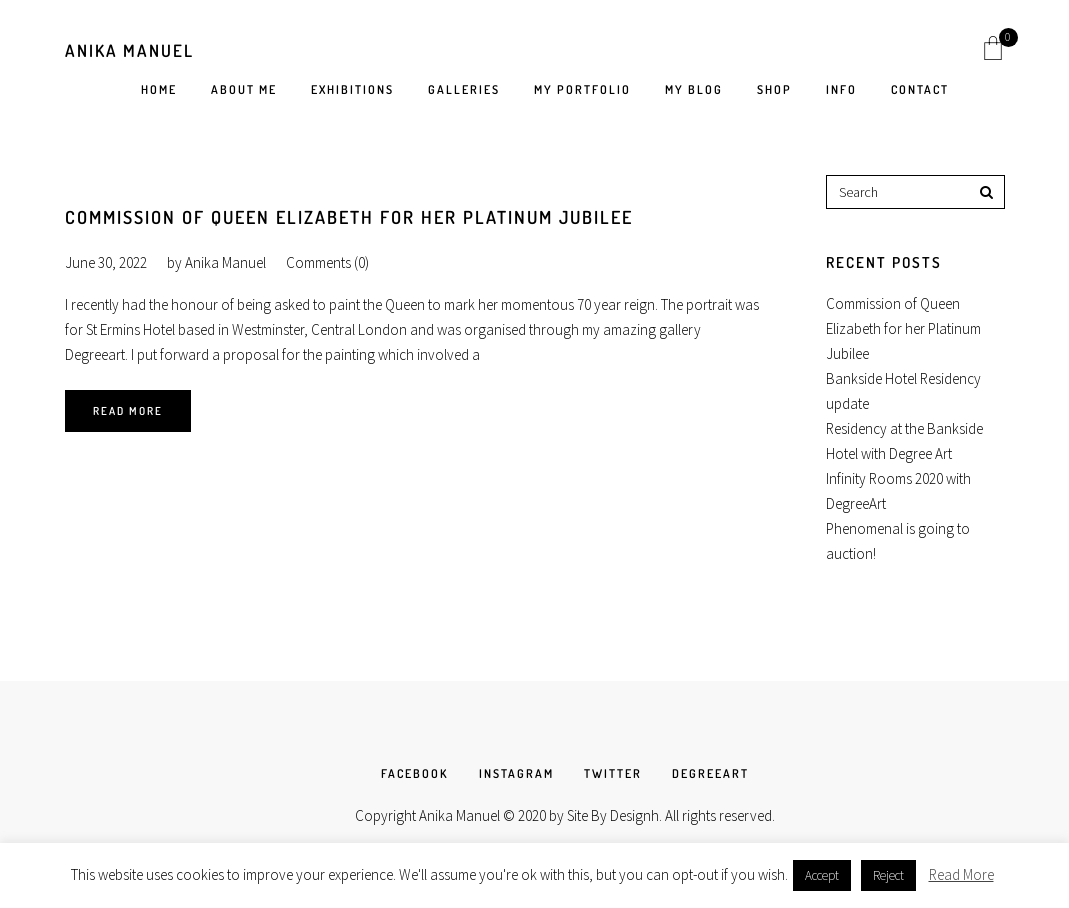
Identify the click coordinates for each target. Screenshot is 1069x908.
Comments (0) (327, 262)
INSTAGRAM (516, 773)
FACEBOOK (415, 773)
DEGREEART (710, 773)
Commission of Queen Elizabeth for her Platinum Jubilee (349, 217)
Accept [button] (822, 875)
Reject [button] (888, 875)
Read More (128, 411)
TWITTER (613, 773)
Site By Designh (613, 815)
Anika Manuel (129, 50)
